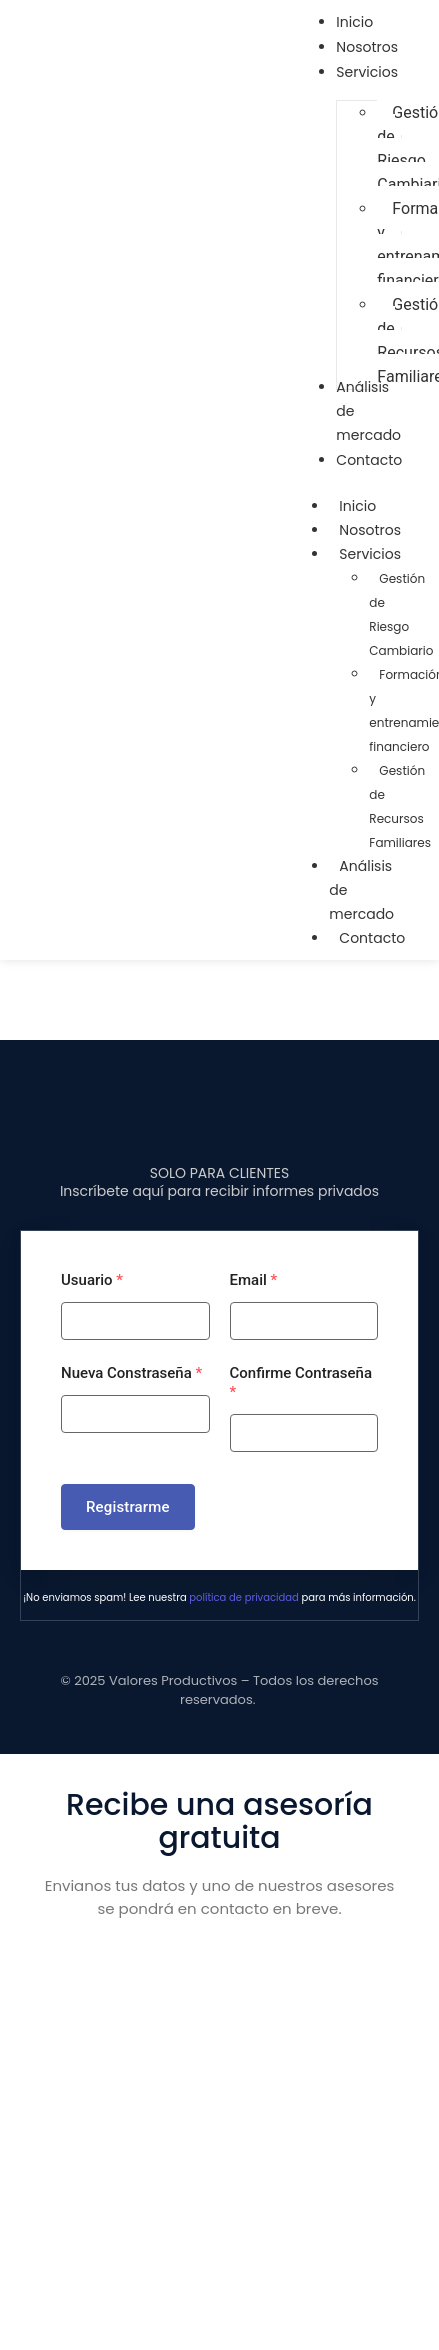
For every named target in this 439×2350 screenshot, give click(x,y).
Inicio (357, 506)
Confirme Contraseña (301, 1382)
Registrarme (128, 1507)
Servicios (380, 554)
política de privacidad (243, 1597)
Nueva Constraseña (131, 1373)
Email (254, 1280)
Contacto (372, 938)
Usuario (92, 1280)
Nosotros (370, 530)
